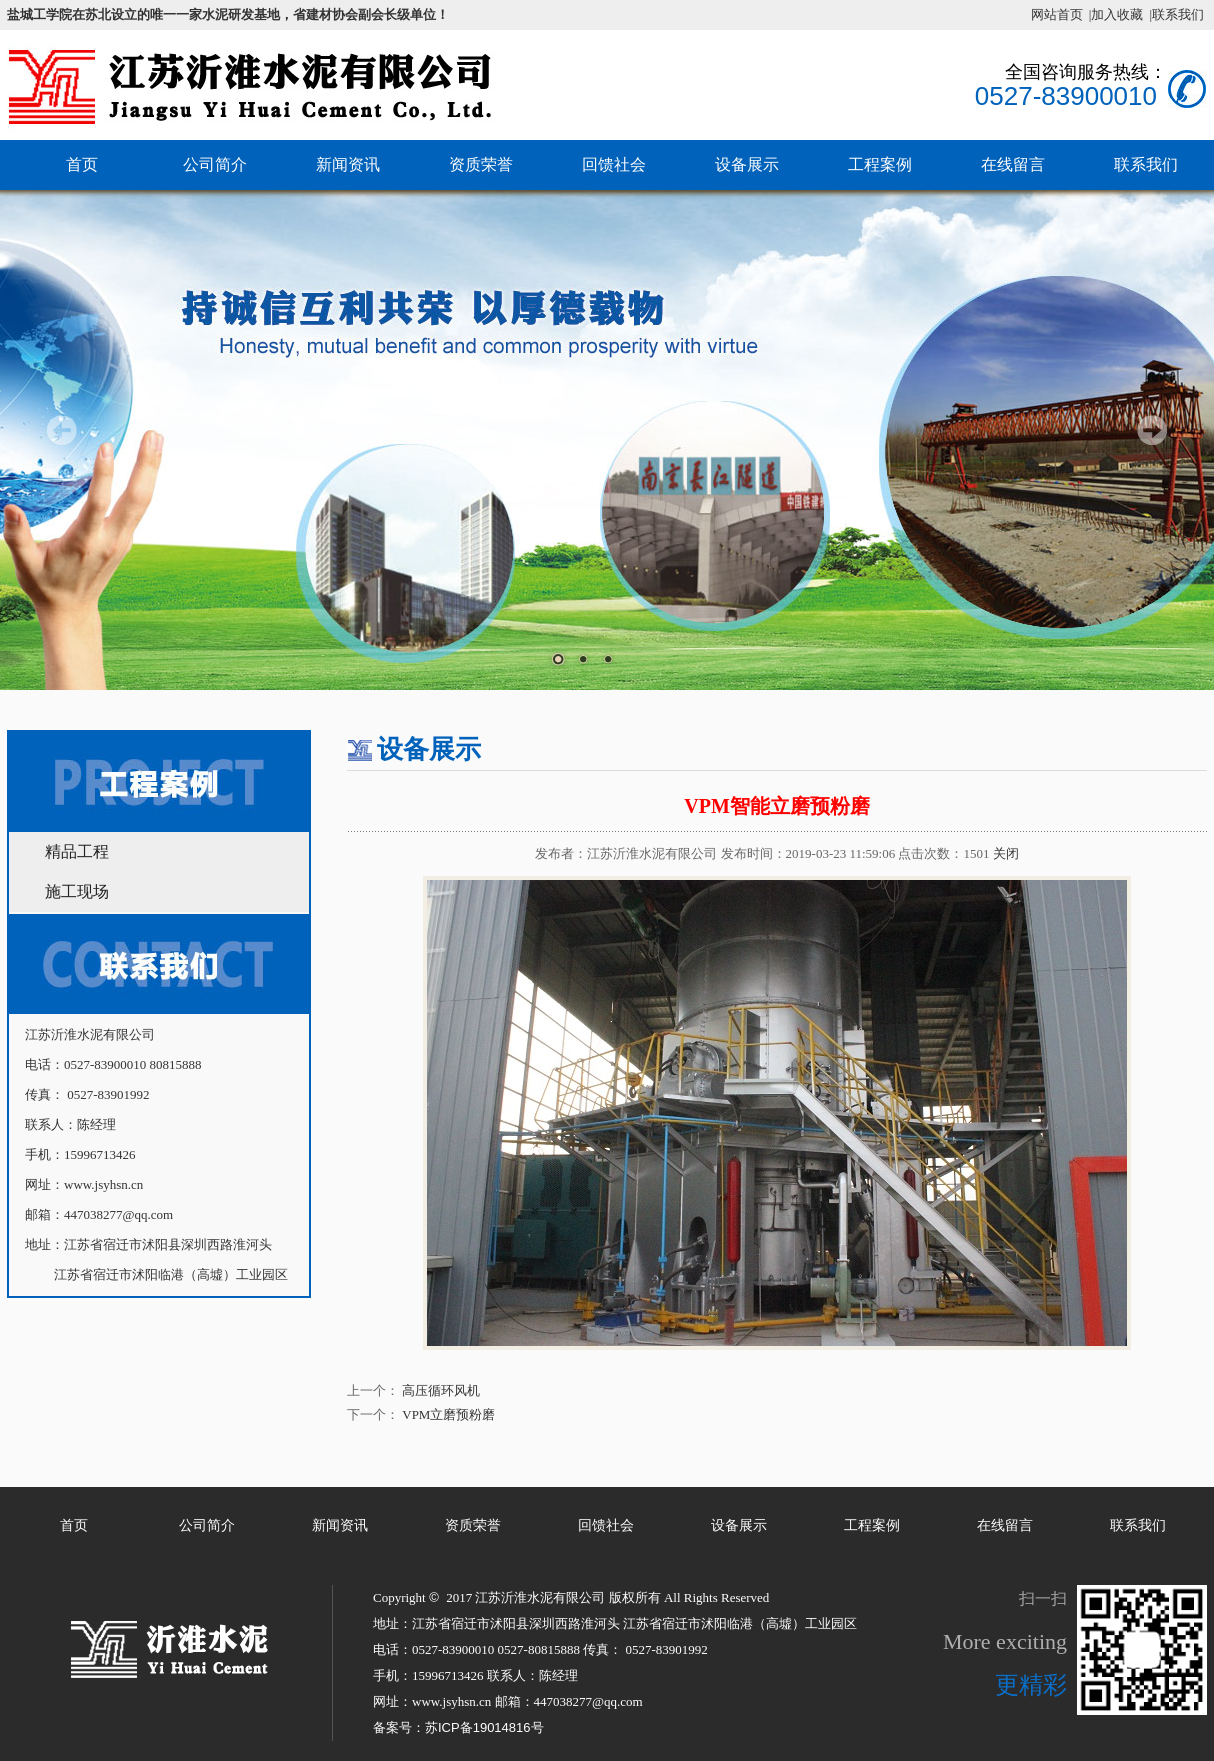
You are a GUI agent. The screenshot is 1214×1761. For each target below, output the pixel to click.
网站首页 (1057, 14)
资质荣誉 (481, 164)
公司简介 (215, 164)
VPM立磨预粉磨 (448, 1414)
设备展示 (747, 164)
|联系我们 (1176, 14)
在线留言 (1013, 164)
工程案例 (880, 164)
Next (1152, 430)
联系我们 (1138, 1525)
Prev (62, 430)
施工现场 (77, 891)
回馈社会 (614, 164)
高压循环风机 (441, 1390)
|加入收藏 (1116, 14)
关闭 (1006, 853)
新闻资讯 (348, 164)
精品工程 (77, 851)
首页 (82, 164)
